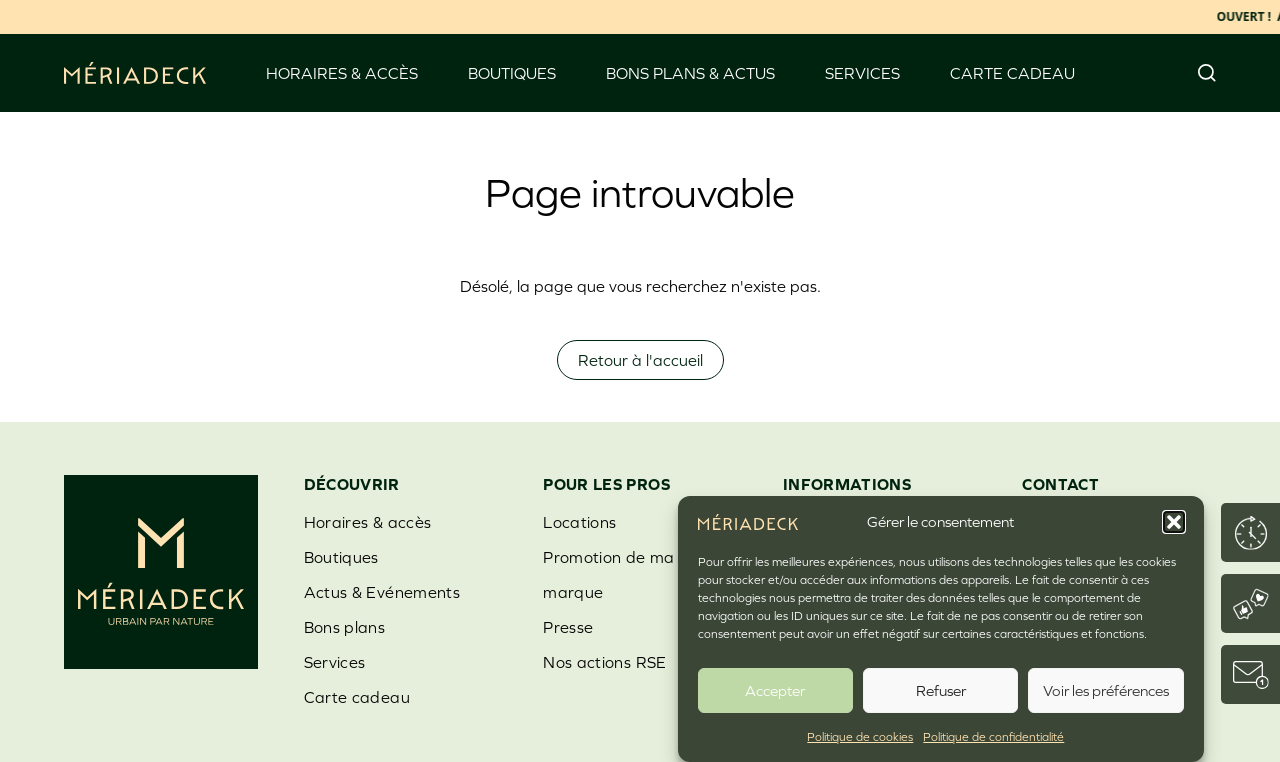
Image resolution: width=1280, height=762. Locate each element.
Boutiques (512, 73)
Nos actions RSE (604, 662)
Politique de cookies (860, 738)
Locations (579, 522)
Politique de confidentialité (993, 738)
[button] (1174, 522)
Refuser (941, 690)
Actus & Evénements (382, 592)
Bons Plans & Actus (690, 73)
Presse (568, 627)
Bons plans (345, 627)
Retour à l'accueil (640, 360)
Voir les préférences (1106, 690)
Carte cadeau (1012, 73)
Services (862, 73)
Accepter (775, 690)
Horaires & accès (342, 73)
